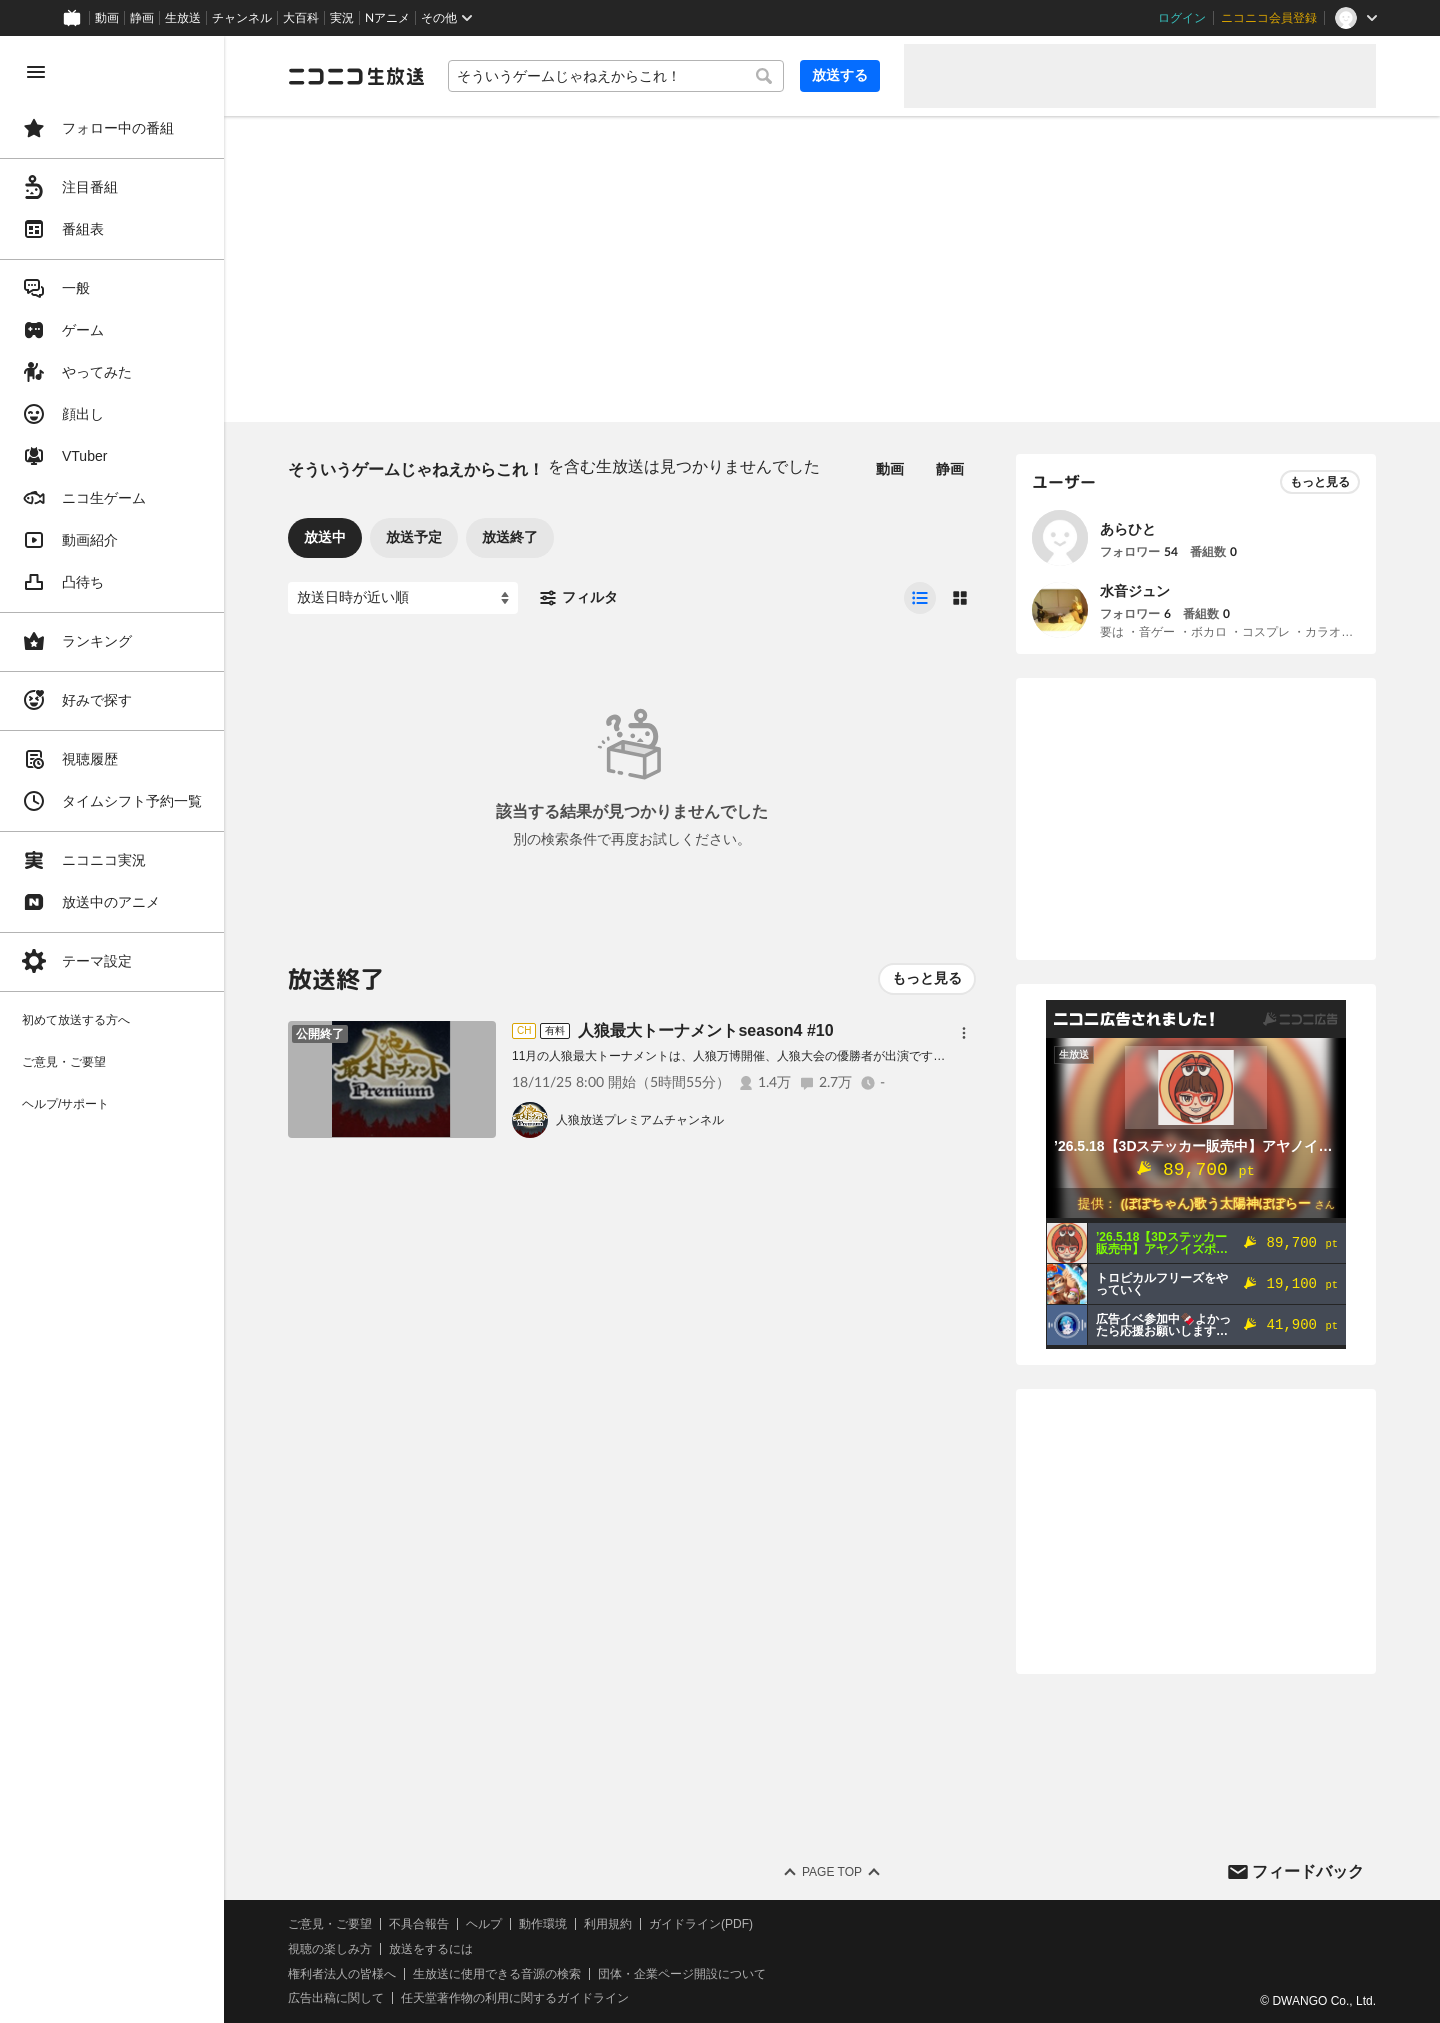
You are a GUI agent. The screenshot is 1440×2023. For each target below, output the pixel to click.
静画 (142, 18)
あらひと (1128, 529)
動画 (107, 18)
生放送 (183, 18)
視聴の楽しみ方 (330, 1949)
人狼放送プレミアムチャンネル (640, 1120)
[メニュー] (964, 1033)
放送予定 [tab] (414, 537)
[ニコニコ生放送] (356, 76)
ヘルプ (484, 1924)
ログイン (1182, 18)
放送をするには (431, 1949)
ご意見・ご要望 (330, 1924)
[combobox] (616, 76)
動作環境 (543, 1924)
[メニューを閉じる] (36, 72)
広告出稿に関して (336, 1998)
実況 (342, 18)
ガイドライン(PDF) (701, 1924)
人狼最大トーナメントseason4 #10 (705, 1030)
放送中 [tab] (325, 537)
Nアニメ (387, 18)
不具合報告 (419, 1924)
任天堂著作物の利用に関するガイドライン (515, 1998)
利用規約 (608, 1924)
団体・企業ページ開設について (682, 1974)
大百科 (301, 18)
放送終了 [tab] (510, 537)
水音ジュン (1135, 591)
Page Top (832, 1872)
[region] (112, 1029)
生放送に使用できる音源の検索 (497, 1974)
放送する (840, 75)
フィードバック (1308, 1871)
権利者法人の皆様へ (342, 1974)
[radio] (920, 598)
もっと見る (927, 978)
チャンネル (242, 18)
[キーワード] (616, 76)
